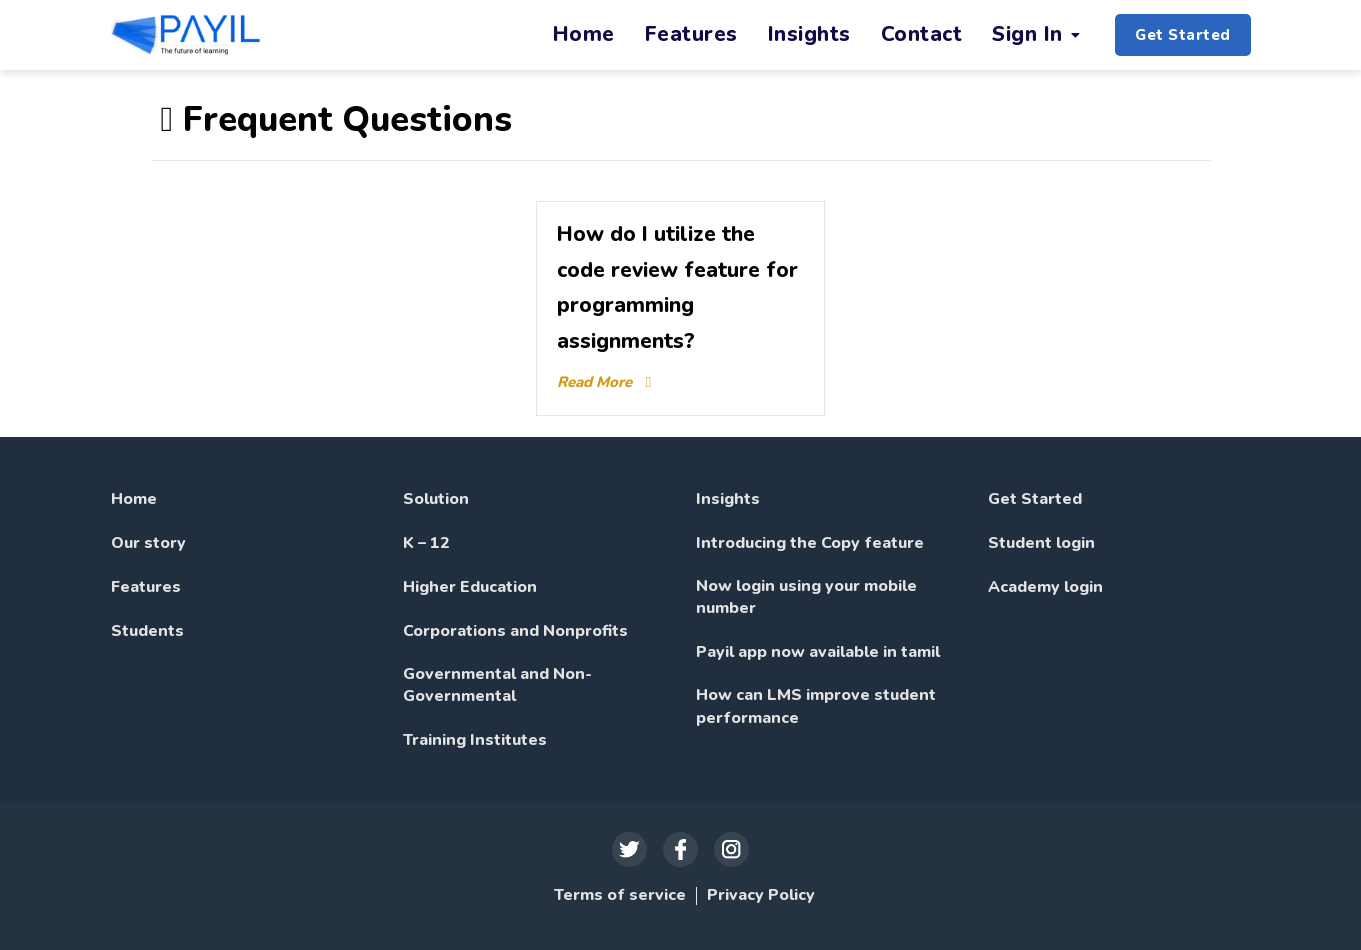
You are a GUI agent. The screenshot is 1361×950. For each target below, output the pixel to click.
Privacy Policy (761, 895)
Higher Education (470, 587)
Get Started (1035, 499)
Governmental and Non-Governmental (497, 685)
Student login (1041, 543)
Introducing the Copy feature (810, 543)
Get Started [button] (1183, 35)
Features (146, 587)
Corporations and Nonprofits (515, 631)
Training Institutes (475, 740)
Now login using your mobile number (806, 597)
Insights (728, 499)
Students (147, 631)
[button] (1183, 35)
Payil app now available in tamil (818, 652)
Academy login (1045, 587)
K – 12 (426, 543)
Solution (436, 499)
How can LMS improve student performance (816, 706)
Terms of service (620, 895)
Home (134, 499)
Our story (148, 543)
